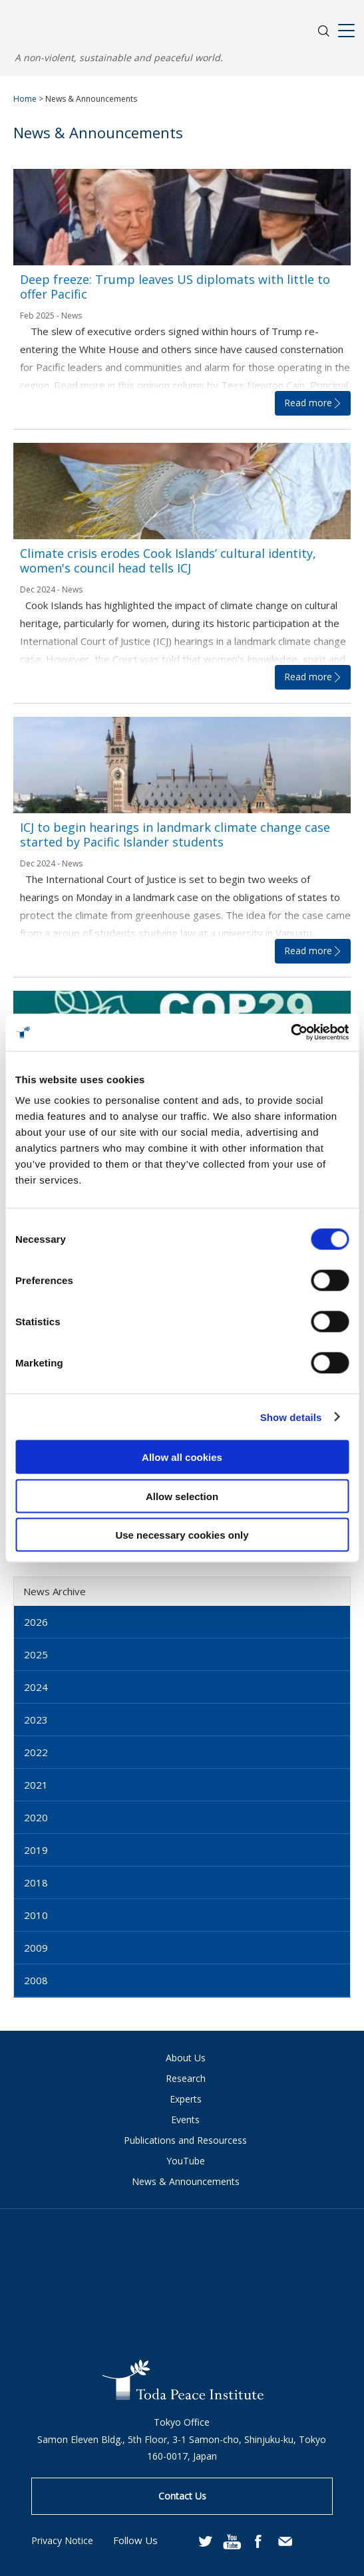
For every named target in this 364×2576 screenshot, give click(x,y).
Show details (291, 1416)
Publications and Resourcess (185, 2140)
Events (185, 2119)
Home (25, 98)
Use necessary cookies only (181, 1535)
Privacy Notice (62, 2540)
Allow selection (182, 1495)
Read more (308, 402)
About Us (186, 2057)
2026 (36, 1621)
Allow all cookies (182, 1457)
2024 (36, 1687)
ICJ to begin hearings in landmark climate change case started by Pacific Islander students (175, 834)
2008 (36, 1980)
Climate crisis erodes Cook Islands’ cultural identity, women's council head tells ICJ (168, 561)
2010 (36, 1915)
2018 (36, 1882)
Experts (186, 2099)
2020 (36, 1817)
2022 (36, 1752)
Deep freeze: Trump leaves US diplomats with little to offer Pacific (175, 287)
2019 (36, 1850)
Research (186, 2078)
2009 (36, 1947)
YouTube (185, 2160)
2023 (36, 1719)
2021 (36, 1784)
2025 (36, 1654)
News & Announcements (186, 2181)
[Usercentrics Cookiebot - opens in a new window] (290, 1032)
